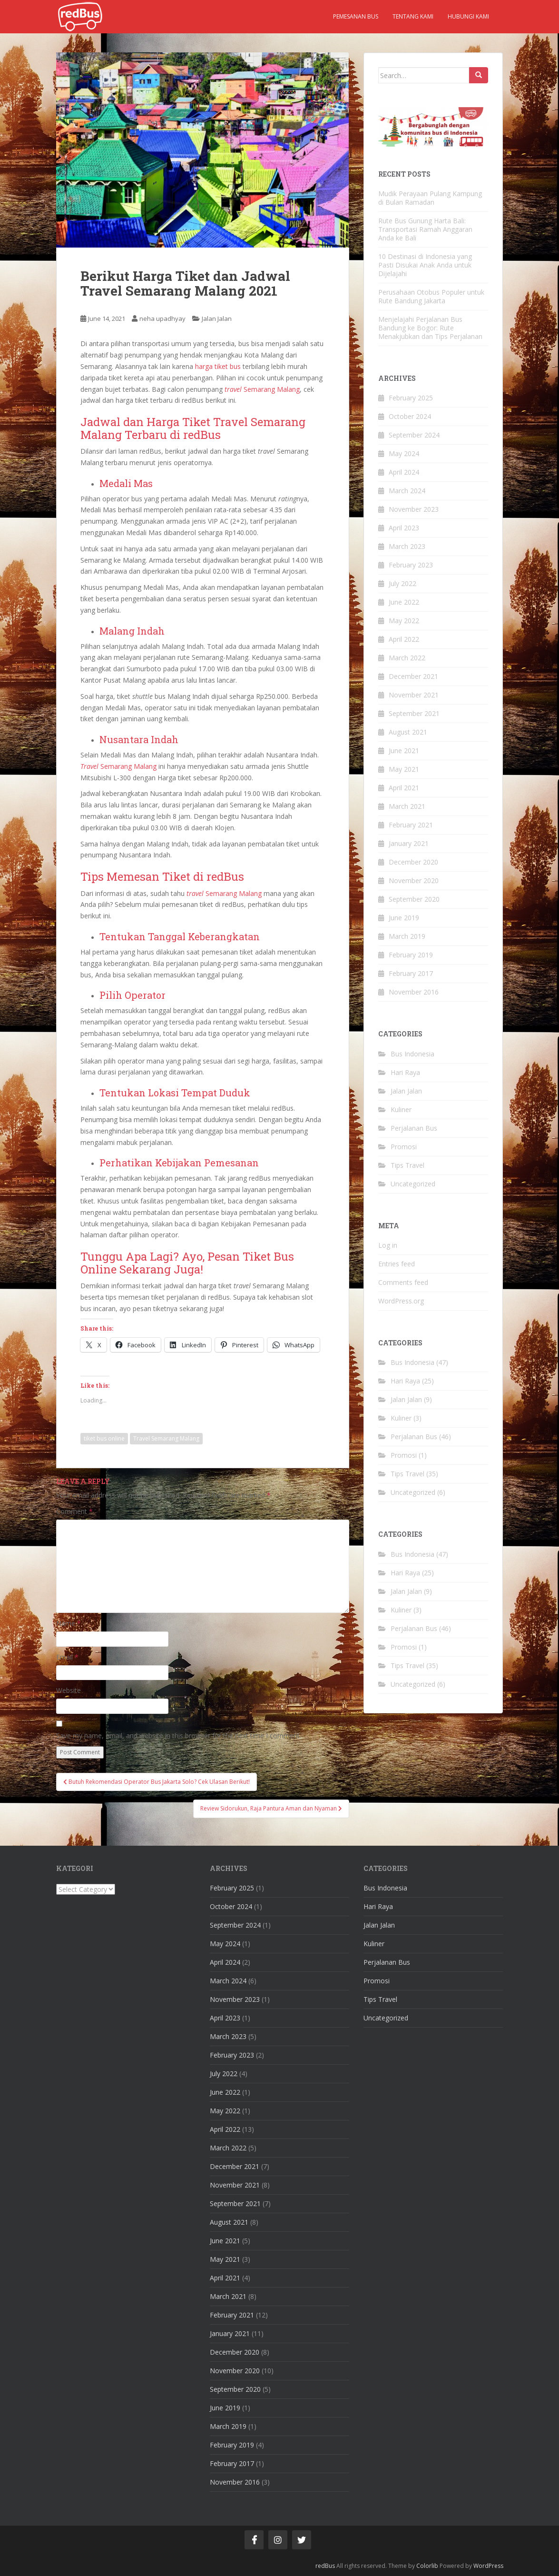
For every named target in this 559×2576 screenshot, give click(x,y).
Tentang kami (412, 16)
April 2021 (404, 787)
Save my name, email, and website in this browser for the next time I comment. (178, 1735)
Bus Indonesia (412, 1053)
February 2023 (411, 564)
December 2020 (413, 861)
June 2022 (404, 602)
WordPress (488, 2566)
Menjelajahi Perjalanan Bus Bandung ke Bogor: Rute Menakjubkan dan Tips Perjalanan (430, 328)
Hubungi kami (468, 16)
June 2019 (404, 917)
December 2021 (413, 676)
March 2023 (407, 546)
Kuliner (401, 1109)
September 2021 (414, 713)
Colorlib (427, 2566)
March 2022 (407, 657)
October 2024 (410, 416)
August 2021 (408, 731)
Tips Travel (407, 1165)
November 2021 (414, 694)
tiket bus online (104, 1438)
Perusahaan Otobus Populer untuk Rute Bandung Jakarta (431, 296)
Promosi (404, 1146)
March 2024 (407, 490)
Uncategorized (413, 1183)
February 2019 (411, 954)
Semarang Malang (262, 389)
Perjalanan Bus (414, 1128)
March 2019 (407, 936)
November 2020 (414, 880)
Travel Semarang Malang (166, 1438)
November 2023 (414, 509)
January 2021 (409, 843)
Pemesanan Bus (355, 16)
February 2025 (411, 397)
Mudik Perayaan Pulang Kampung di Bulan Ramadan (430, 198)
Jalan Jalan (217, 318)
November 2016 (414, 991)
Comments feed (403, 1282)
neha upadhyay (162, 318)
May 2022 (404, 620)
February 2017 (411, 973)
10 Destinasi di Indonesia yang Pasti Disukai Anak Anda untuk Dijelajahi (425, 265)
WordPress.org (401, 1300)
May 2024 (404, 453)
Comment (74, 1511)
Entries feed (396, 1263)
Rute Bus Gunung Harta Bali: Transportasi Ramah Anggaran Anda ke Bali (425, 229)
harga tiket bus (218, 366)
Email (67, 1656)
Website (68, 1690)
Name (68, 1623)
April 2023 (404, 527)
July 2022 (402, 583)
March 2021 (407, 806)
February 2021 (411, 824)
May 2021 (404, 769)
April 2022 (404, 639)
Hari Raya (405, 1072)
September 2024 (414, 434)
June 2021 (404, 750)
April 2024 (404, 472)
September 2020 (414, 899)
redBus (325, 2566)
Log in (387, 1245)
